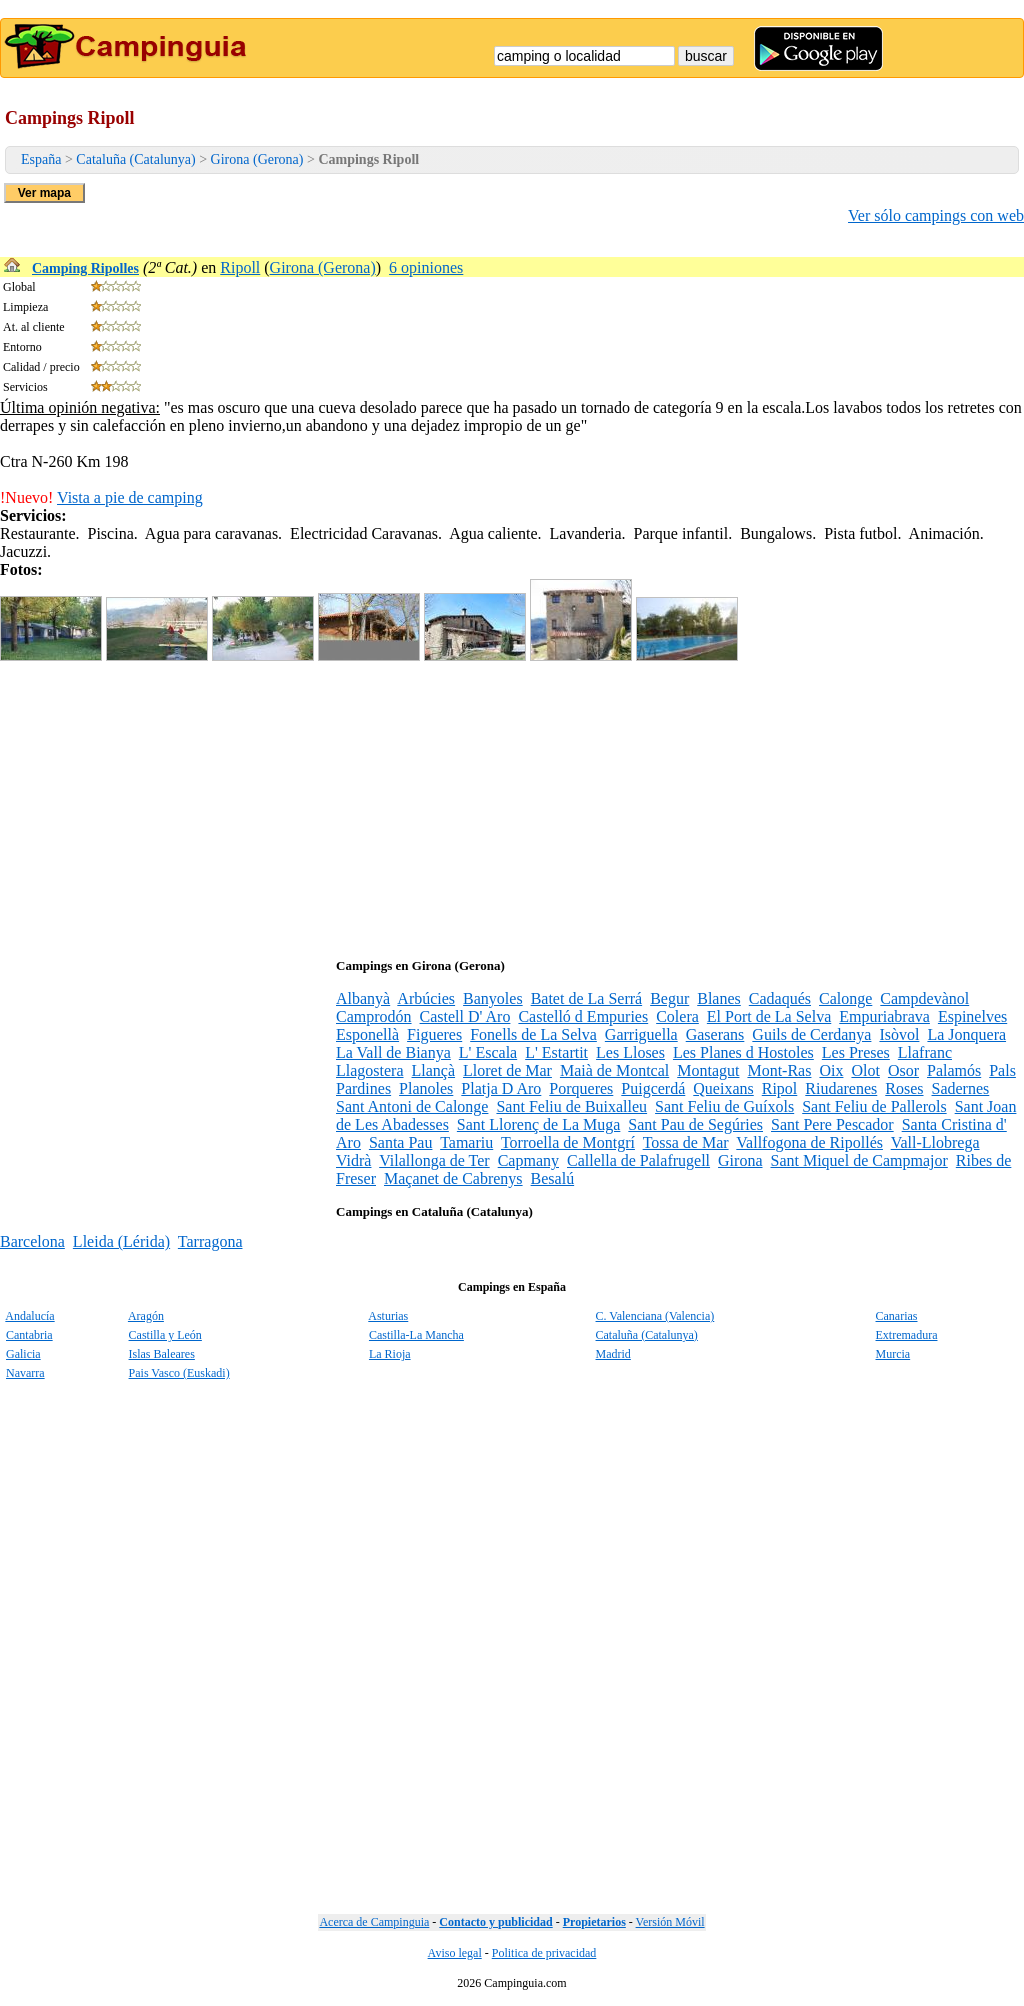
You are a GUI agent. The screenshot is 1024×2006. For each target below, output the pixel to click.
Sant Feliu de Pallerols (874, 1106)
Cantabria (29, 1335)
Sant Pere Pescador (832, 1124)
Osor (903, 1070)
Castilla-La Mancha (416, 1335)
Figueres (434, 1034)
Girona (740, 1160)
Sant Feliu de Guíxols (724, 1106)
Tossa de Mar (686, 1142)
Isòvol (899, 1034)
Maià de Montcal (614, 1070)
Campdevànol (924, 998)
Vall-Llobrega (935, 1142)
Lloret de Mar (507, 1070)
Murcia (893, 1354)
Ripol (780, 1088)
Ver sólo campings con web (936, 215)
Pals (1002, 1070)
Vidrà (353, 1160)
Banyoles (493, 998)
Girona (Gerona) (257, 159)
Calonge (845, 998)
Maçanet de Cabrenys (453, 1178)
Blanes (719, 998)
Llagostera (370, 1070)
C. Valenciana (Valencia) (655, 1316)
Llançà (434, 1070)
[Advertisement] (512, 805)
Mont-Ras (779, 1070)
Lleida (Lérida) (121, 1241)
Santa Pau (401, 1142)
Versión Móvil (670, 1922)
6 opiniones (426, 267)
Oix (831, 1070)
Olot (865, 1070)
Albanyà (363, 998)
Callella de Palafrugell (638, 1160)
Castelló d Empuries (583, 1016)
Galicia (23, 1354)
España (41, 159)
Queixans (723, 1088)
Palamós (954, 1070)
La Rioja (390, 1354)
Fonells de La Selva (533, 1034)
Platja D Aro (501, 1088)
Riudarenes (841, 1088)
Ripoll (240, 267)
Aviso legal (455, 1953)
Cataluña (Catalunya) (135, 159)
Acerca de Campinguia (374, 1922)
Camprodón (374, 1016)
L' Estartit (556, 1052)
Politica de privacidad (544, 1953)
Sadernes (961, 1088)
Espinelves (972, 1016)
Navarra (25, 1373)
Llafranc (925, 1052)
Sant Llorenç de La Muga (539, 1124)
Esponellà (367, 1034)
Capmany (528, 1160)
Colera (677, 1016)
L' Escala (488, 1052)
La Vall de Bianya (393, 1052)
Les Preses (856, 1052)
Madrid (613, 1354)
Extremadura (907, 1335)
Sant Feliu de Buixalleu (571, 1106)
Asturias (388, 1316)
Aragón (146, 1316)
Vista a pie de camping (130, 497)
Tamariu (466, 1142)
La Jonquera (966, 1034)
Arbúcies (426, 998)
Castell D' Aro (465, 1016)
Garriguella (641, 1034)
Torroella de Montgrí (568, 1142)
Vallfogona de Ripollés (809, 1142)
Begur (669, 998)
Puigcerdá (653, 1088)
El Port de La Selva (769, 1016)
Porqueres (581, 1088)
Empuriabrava (884, 1016)
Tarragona (210, 1241)
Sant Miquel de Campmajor (859, 1160)
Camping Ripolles (85, 268)
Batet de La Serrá (587, 998)
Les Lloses (630, 1052)
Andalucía (29, 1316)
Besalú (553, 1178)
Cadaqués (780, 998)
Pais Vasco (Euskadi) (179, 1373)
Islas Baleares (162, 1354)
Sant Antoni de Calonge (412, 1106)
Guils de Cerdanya (811, 1034)
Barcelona (32, 1241)
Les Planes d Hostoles (743, 1052)
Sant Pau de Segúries (695, 1124)
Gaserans (715, 1034)
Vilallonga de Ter (434, 1160)
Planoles (426, 1088)
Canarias (897, 1316)
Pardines (363, 1088)
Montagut (708, 1070)
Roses (904, 1088)
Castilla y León (165, 1335)
